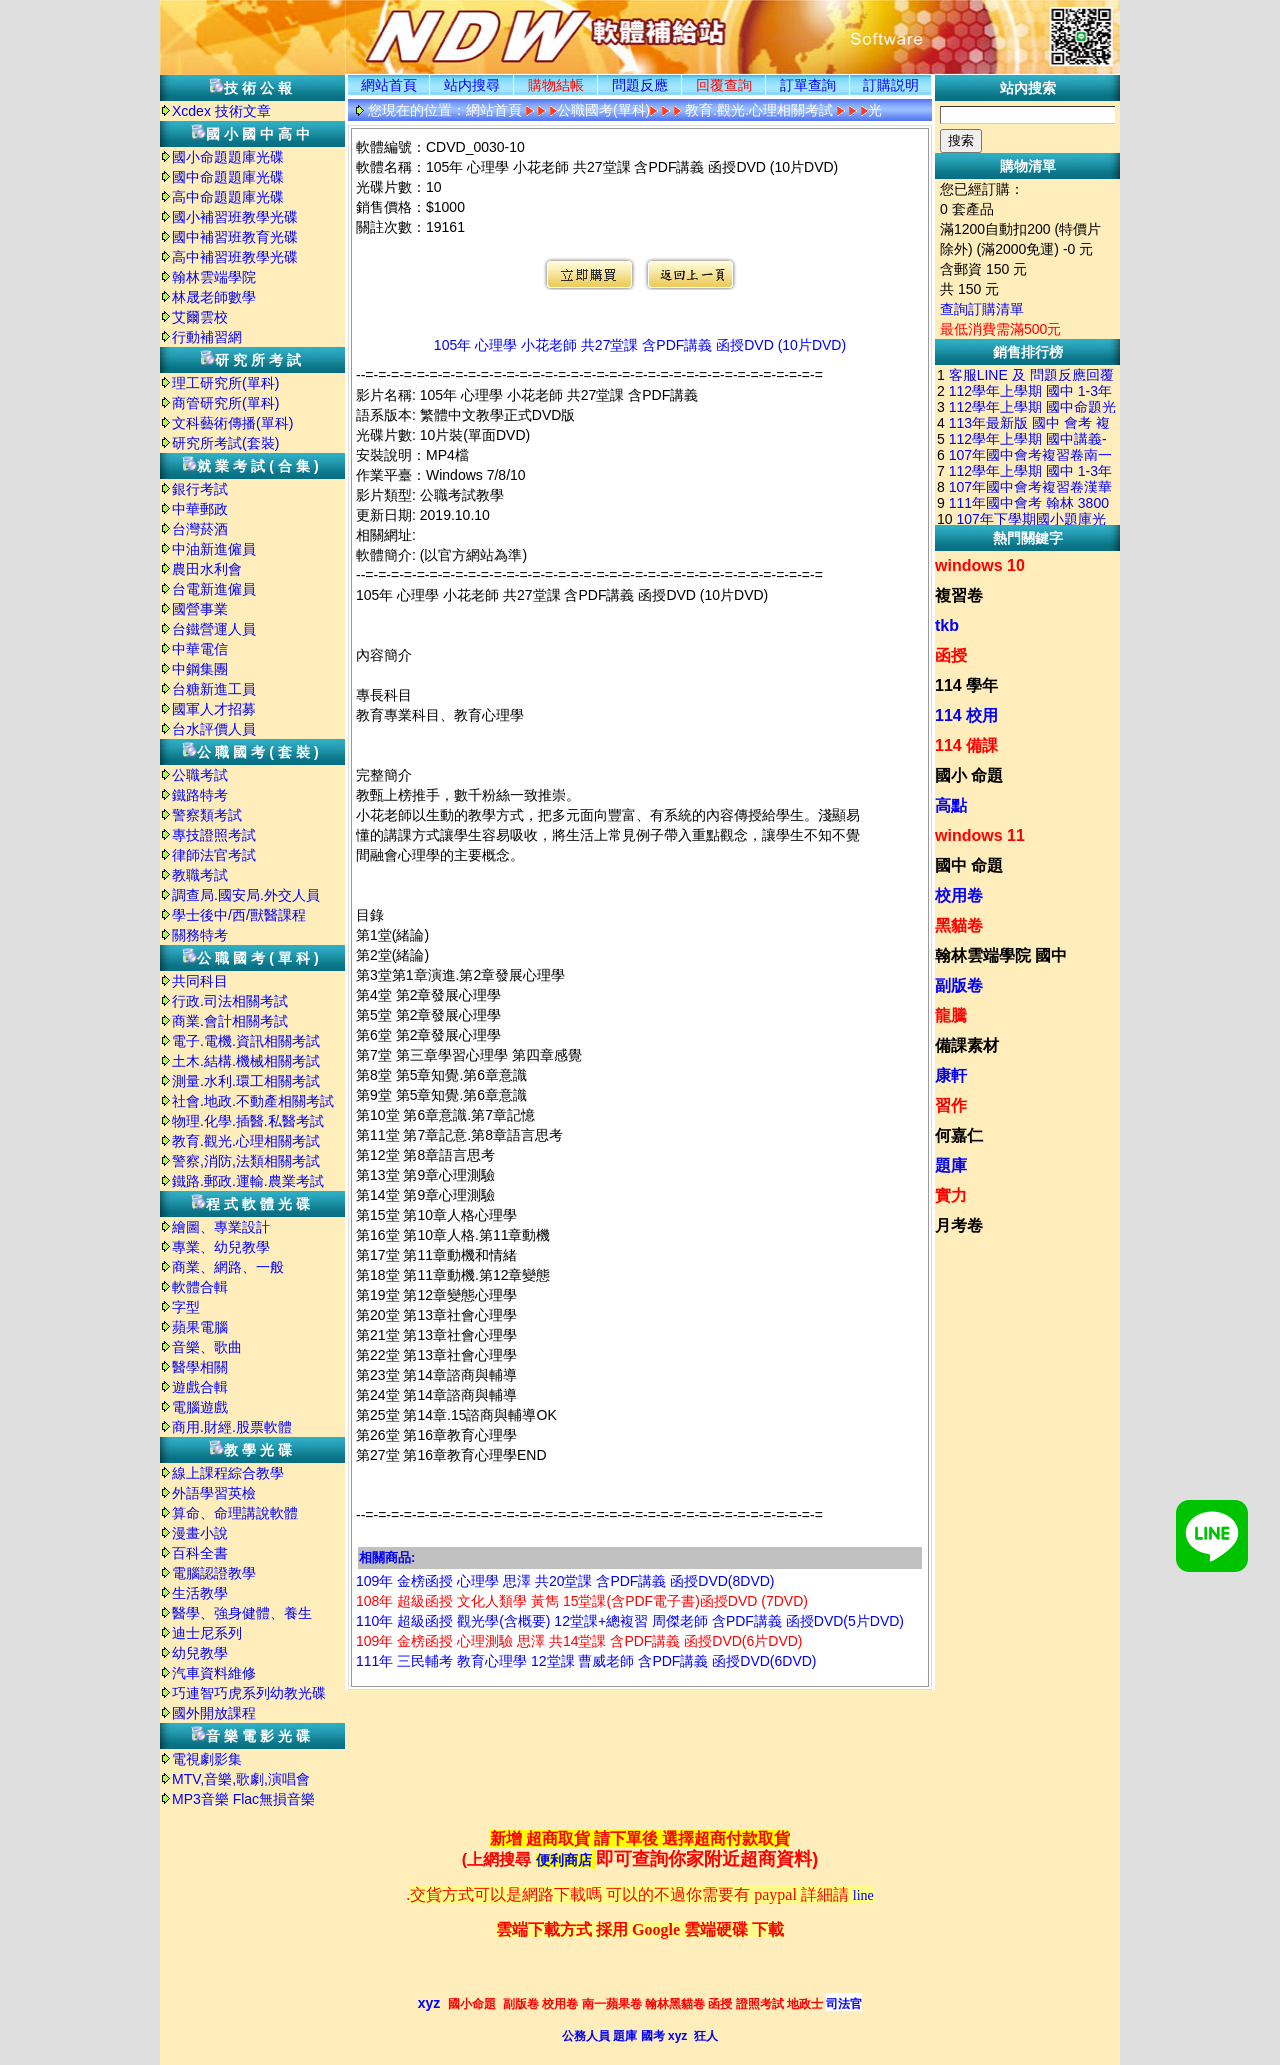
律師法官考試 (214, 855)
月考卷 (959, 1225)
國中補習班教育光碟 (235, 237)
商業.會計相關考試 (230, 1021)
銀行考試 (200, 489)
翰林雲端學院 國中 (1001, 955)
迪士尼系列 (207, 1633)
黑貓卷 (959, 925)
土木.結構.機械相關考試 (246, 1061)
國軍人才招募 (214, 709)
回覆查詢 (724, 85)
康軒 (951, 1075)
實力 (951, 1195)
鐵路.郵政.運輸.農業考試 (248, 1181)
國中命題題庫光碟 (228, 177)
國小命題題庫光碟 (228, 157)
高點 (951, 805)
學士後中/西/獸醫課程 (239, 915)
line (863, 1895)
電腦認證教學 (214, 1573)
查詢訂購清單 (982, 309)
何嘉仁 (959, 1135)
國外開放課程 (214, 1713)
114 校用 (966, 715)
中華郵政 (200, 509)
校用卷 (959, 895)
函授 (951, 655)
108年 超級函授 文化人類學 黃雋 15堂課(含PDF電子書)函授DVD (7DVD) (582, 1601)
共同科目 (200, 981)
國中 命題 (969, 865)
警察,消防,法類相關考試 (246, 1161)
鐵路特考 (200, 795)
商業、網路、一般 (228, 1267)
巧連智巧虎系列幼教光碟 (249, 1693)
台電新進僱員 (214, 589)
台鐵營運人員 (214, 629)
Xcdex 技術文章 (221, 111)
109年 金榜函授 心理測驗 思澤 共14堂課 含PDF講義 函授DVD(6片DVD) (579, 1641)
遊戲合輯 (200, 1387)
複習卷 (959, 595)
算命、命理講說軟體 (235, 1513)
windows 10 (980, 565)
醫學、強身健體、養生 (242, 1613)
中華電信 (200, 649)
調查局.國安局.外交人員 (246, 895)
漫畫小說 (200, 1533)
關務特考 (200, 935)
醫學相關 (200, 1367)
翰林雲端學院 (214, 277)
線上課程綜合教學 (228, 1473)
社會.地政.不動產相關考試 (253, 1101)
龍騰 (951, 1015)
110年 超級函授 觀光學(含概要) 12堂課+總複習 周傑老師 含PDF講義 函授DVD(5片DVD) (630, 1621)
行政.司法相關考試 (230, 1001)
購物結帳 (556, 85)
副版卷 (959, 985)
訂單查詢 (808, 85)
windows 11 (980, 835)
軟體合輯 (200, 1287)
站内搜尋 (472, 85)
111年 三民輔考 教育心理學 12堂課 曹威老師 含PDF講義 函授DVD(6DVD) (586, 1661)
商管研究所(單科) (225, 403)
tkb (947, 625)
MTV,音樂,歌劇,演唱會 (241, 1779)
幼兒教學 (200, 1653)
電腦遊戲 (200, 1407)
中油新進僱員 (214, 549)
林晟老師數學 (214, 297)
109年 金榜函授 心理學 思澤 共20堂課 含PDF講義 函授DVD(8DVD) (565, 1581)
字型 (186, 1307)
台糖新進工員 (214, 689)
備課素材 (967, 1045)
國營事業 (200, 609)
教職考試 (200, 875)
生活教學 (200, 1593)
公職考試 (200, 775)
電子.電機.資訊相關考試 (246, 1041)
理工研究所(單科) (225, 383)
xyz (429, 2003)
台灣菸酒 (200, 529)
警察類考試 (207, 815)
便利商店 (564, 1860)
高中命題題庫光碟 (228, 197)
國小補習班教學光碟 (235, 217)
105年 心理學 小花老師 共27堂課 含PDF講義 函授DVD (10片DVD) (640, 345)
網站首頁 (389, 85)
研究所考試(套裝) (225, 443)
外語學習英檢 (214, 1493)
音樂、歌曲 (207, 1347)
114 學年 (966, 685)
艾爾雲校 (200, 317)
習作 (951, 1105)
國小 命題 (969, 775)
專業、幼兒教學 (221, 1247)
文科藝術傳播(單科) (232, 423)
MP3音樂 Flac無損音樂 (243, 1799)
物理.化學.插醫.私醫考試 (248, 1121)
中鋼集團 (200, 669)
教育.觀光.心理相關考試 (246, 1141)
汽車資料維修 (214, 1673)
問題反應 (640, 85)
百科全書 (200, 1553)
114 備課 (966, 745)
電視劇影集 (207, 1759)
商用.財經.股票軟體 (232, 1427)
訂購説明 (891, 85)
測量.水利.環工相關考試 (246, 1081)
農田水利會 (207, 569)
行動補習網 (207, 337)
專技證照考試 (214, 835)
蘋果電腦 (200, 1327)
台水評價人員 (214, 729)
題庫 (951, 1165)
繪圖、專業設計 (221, 1227)
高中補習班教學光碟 (235, 257)
